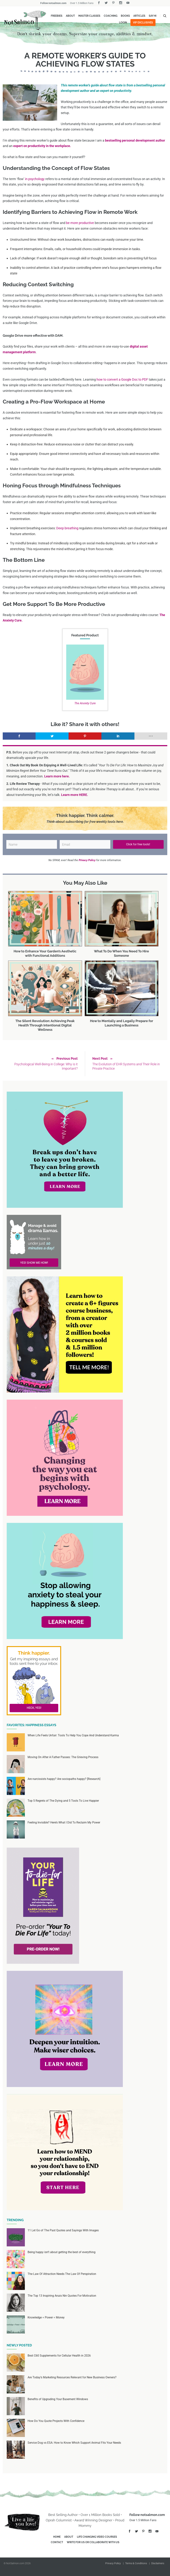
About (70, 15)
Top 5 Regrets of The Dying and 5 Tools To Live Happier (63, 1800)
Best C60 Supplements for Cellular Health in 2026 (59, 2355)
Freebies (56, 15)
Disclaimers (157, 2563)
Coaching (110, 15)
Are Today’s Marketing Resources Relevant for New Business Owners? (72, 2377)
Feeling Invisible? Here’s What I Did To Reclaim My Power (64, 1822)
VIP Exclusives (143, 22)
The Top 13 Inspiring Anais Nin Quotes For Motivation (62, 2295)
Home (57, 2536)
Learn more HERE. (74, 795)
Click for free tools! (138, 844)
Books (125, 15)
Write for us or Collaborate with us (93, 2542)
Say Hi (152, 15)
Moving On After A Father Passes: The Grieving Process (63, 1757)
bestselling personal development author (135, 140)
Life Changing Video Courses (97, 2536)
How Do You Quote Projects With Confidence (56, 2421)
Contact (57, 2542)
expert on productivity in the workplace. (42, 146)
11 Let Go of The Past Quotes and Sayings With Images (63, 2230)
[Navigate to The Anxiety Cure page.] (85, 675)
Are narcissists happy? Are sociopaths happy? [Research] (64, 1779)
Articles (139, 15)
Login (123, 22)
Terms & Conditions (136, 2563)
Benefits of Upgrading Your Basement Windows (58, 2399)
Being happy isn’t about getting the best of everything (61, 2252)
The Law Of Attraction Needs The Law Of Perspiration (62, 2274)
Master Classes (89, 15)
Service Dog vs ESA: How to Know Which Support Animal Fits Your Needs (74, 2442)
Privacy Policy (113, 2563)
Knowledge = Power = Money (46, 2317)
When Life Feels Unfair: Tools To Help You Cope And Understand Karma (73, 1735)
